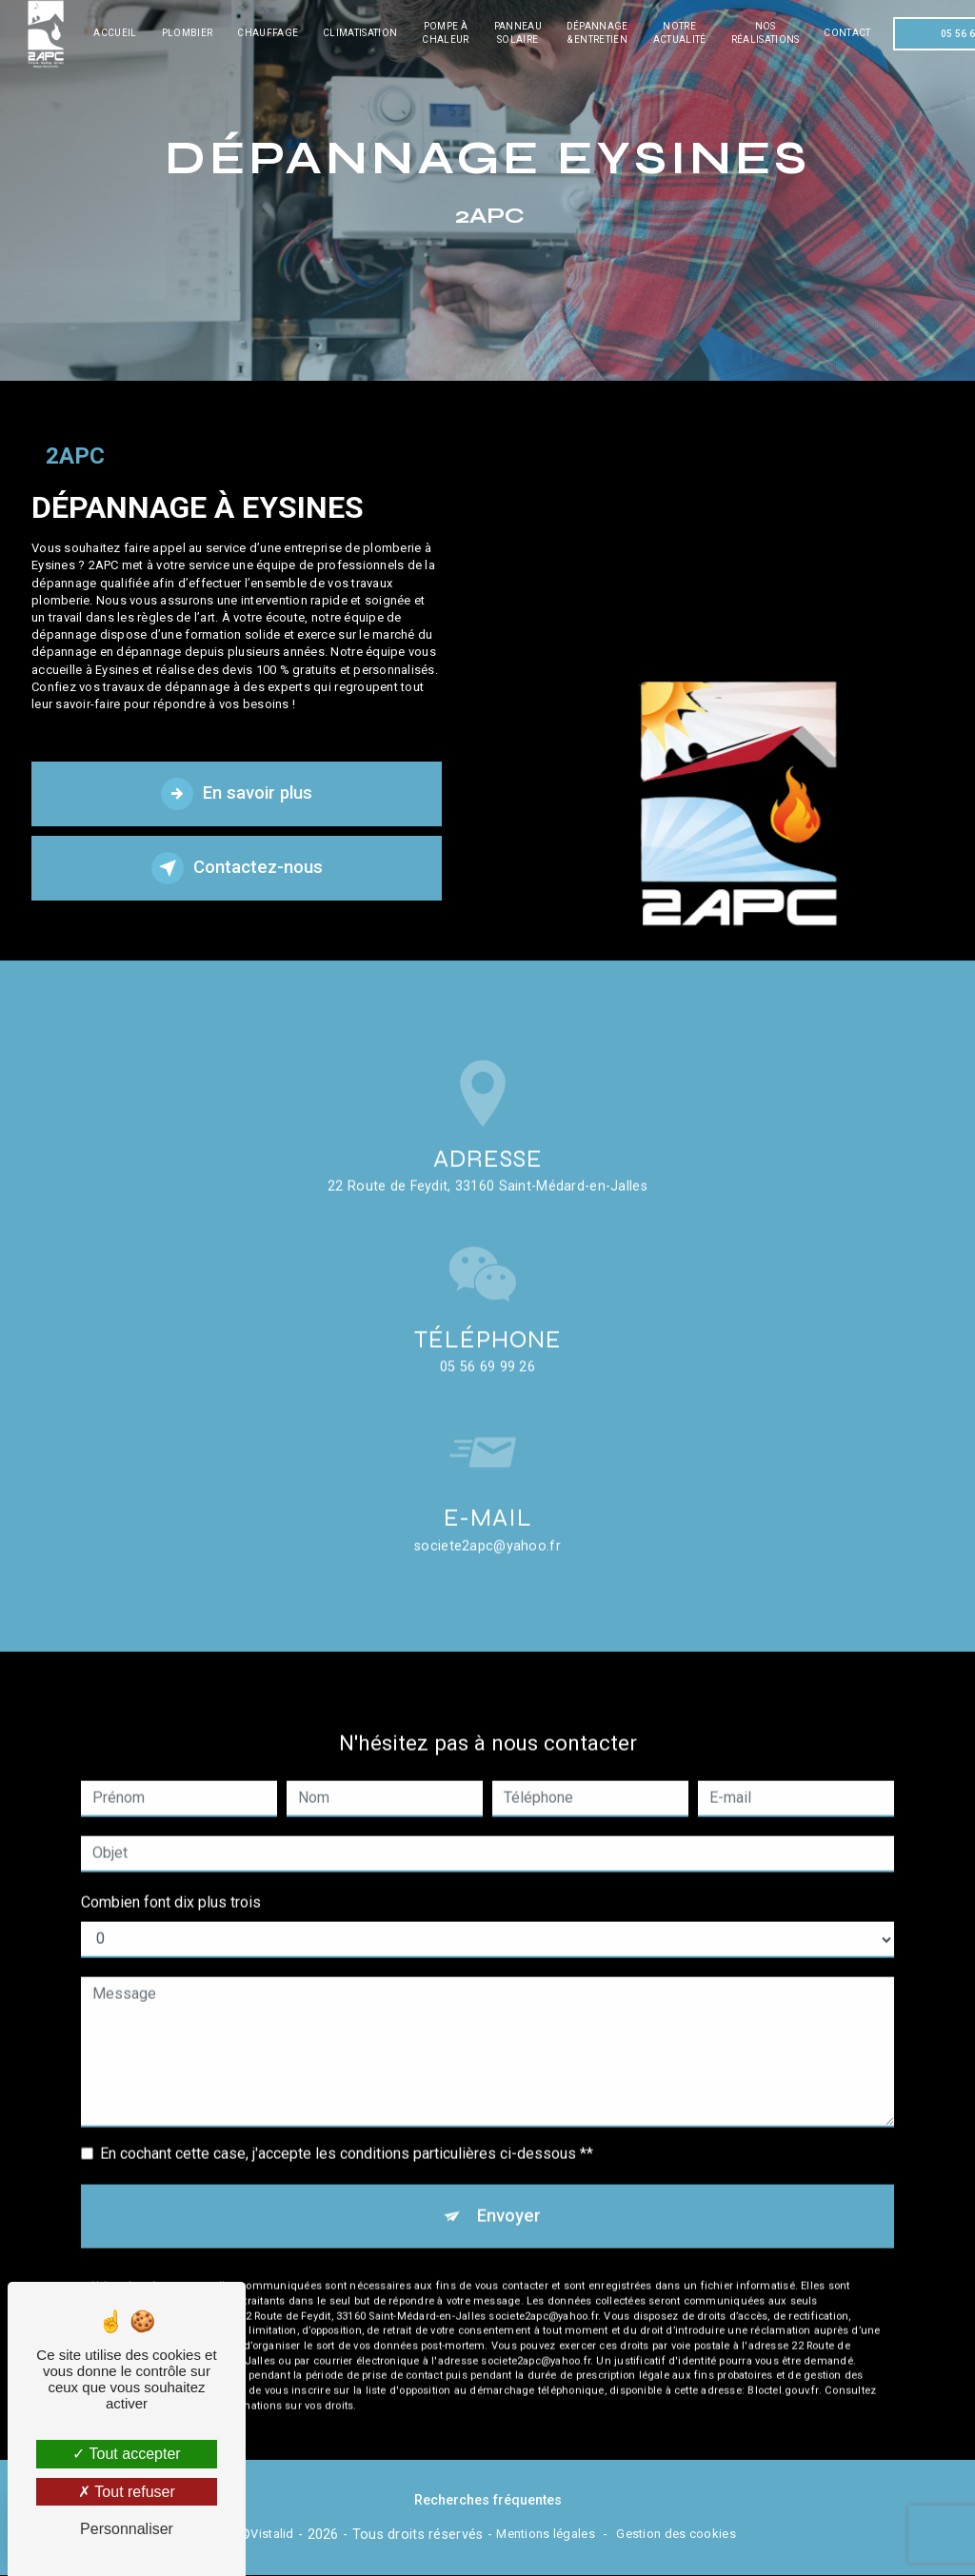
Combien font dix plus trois (171, 1878)
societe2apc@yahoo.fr (487, 1522)
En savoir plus (237, 794)
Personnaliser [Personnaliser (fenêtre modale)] (126, 2529)
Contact (850, 33)
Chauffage (271, 33)
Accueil (118, 33)
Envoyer (509, 2192)
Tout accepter (126, 2454)
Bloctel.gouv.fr (782, 2367)
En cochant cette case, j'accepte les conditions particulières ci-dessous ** (346, 2129)
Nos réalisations (768, 33)
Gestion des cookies (675, 2534)
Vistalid (271, 2534)
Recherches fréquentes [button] (488, 2501)
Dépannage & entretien (600, 33)
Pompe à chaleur (449, 33)
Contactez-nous (237, 868)
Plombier (190, 33)
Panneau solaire (521, 33)
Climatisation (364, 33)
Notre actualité (682, 33)
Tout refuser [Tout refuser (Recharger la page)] (126, 2492)
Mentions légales (545, 2534)
